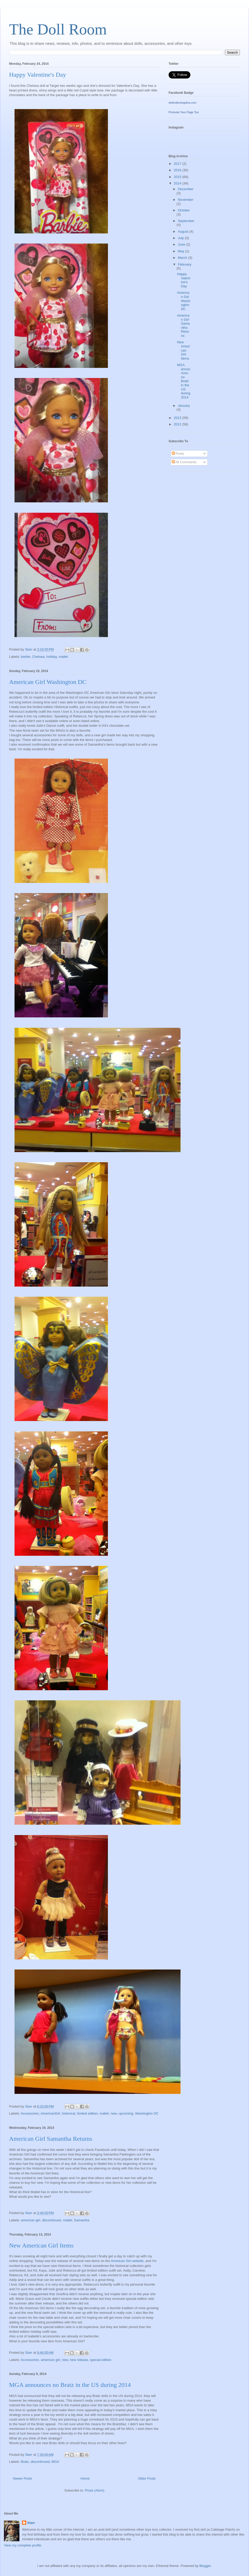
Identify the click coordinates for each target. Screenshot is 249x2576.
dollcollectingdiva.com (182, 102)
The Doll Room (58, 29)
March (183, 258)
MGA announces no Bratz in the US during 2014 (70, 2384)
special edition (100, 2360)
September (186, 221)
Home (85, 2478)
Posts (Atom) (94, 2490)
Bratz (25, 2462)
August (183, 231)
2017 (178, 164)
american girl (30, 2220)
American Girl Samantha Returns (50, 2138)
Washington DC (147, 2113)
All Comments (184, 462)
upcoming (126, 2113)
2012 (178, 424)
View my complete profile (22, 2545)
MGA (55, 2462)
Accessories (30, 2113)
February (184, 264)
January (184, 406)
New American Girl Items (41, 2245)
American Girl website (127, 2261)
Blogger (205, 2566)
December (185, 189)
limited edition (87, 2113)
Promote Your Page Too (184, 112)
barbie (25, 657)
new (114, 2113)
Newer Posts (22, 2478)
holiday (51, 657)
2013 (178, 418)
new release (79, 2360)
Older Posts (147, 2478)
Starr (31, 2523)
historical (68, 2113)
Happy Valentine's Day (37, 74)
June (182, 244)
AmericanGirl (50, 2113)
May (181, 251)
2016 (178, 170)
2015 (178, 177)
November (185, 200)
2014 (178, 183)
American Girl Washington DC (47, 682)
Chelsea (38, 657)
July (181, 238)
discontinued (51, 2220)
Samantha (81, 2220)
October (184, 210)
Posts (178, 453)
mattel (63, 657)
